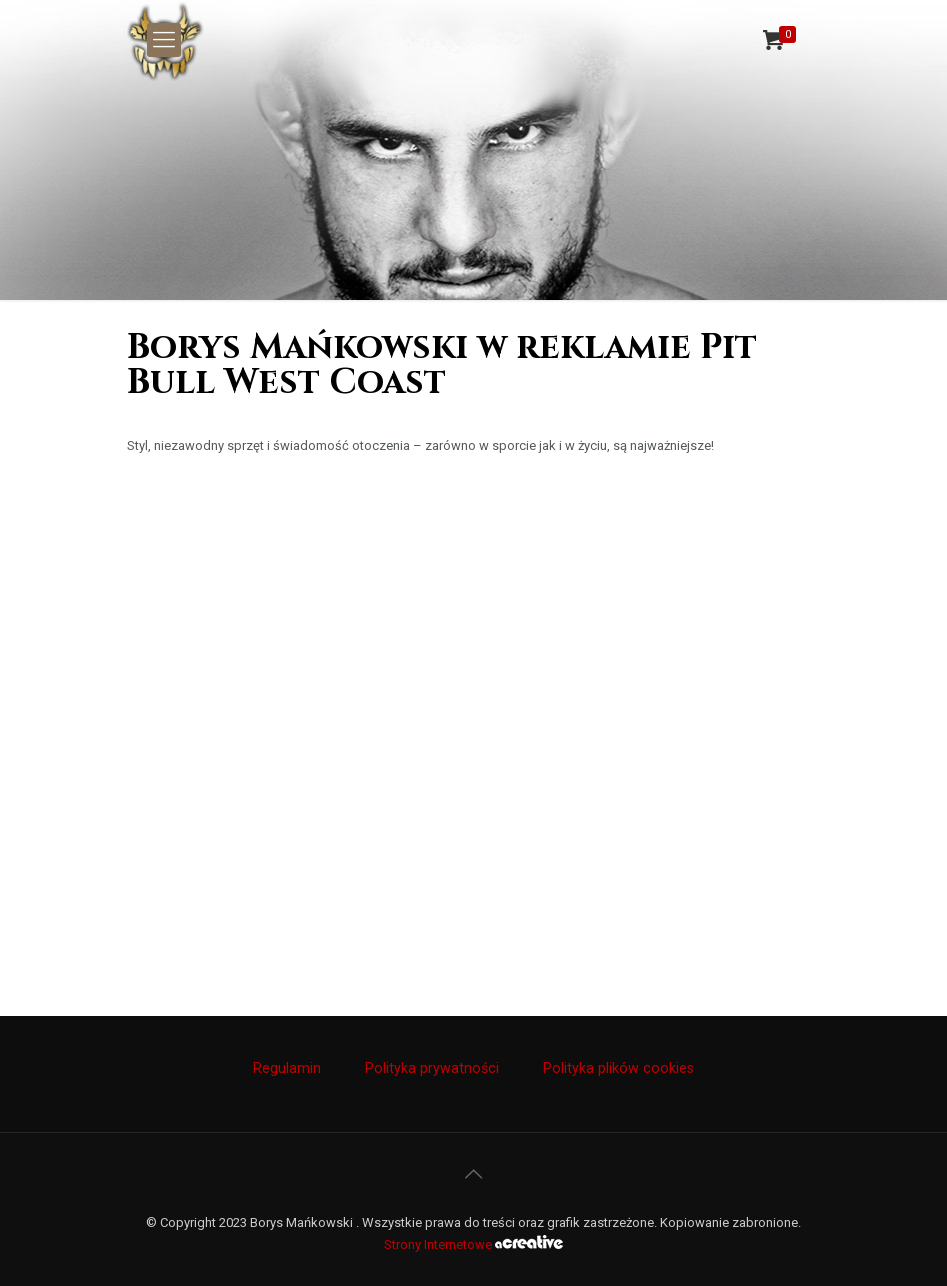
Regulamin (287, 1068)
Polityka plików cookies (618, 1068)
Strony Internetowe (473, 1244)
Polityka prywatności (432, 1068)
